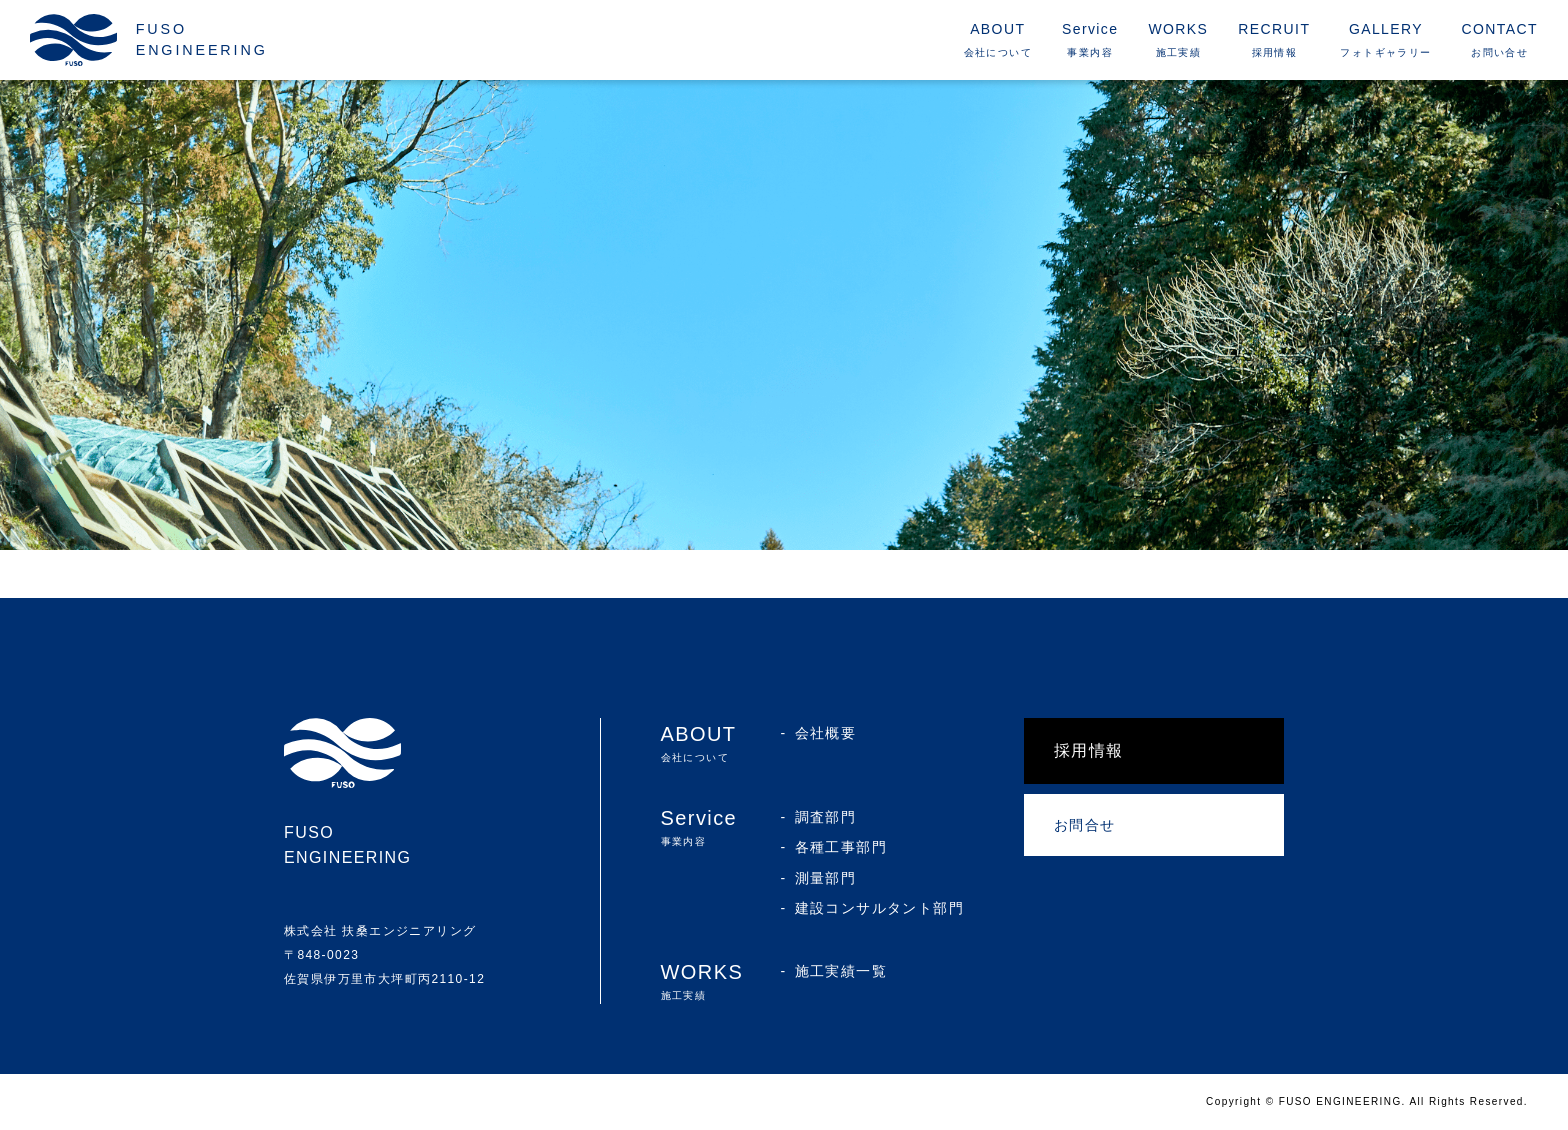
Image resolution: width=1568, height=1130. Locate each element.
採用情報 (1089, 750)
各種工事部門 (841, 847)
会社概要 (826, 733)
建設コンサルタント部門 (879, 908)
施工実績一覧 (841, 971)
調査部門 (826, 817)
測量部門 (826, 878)
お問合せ (1085, 825)
